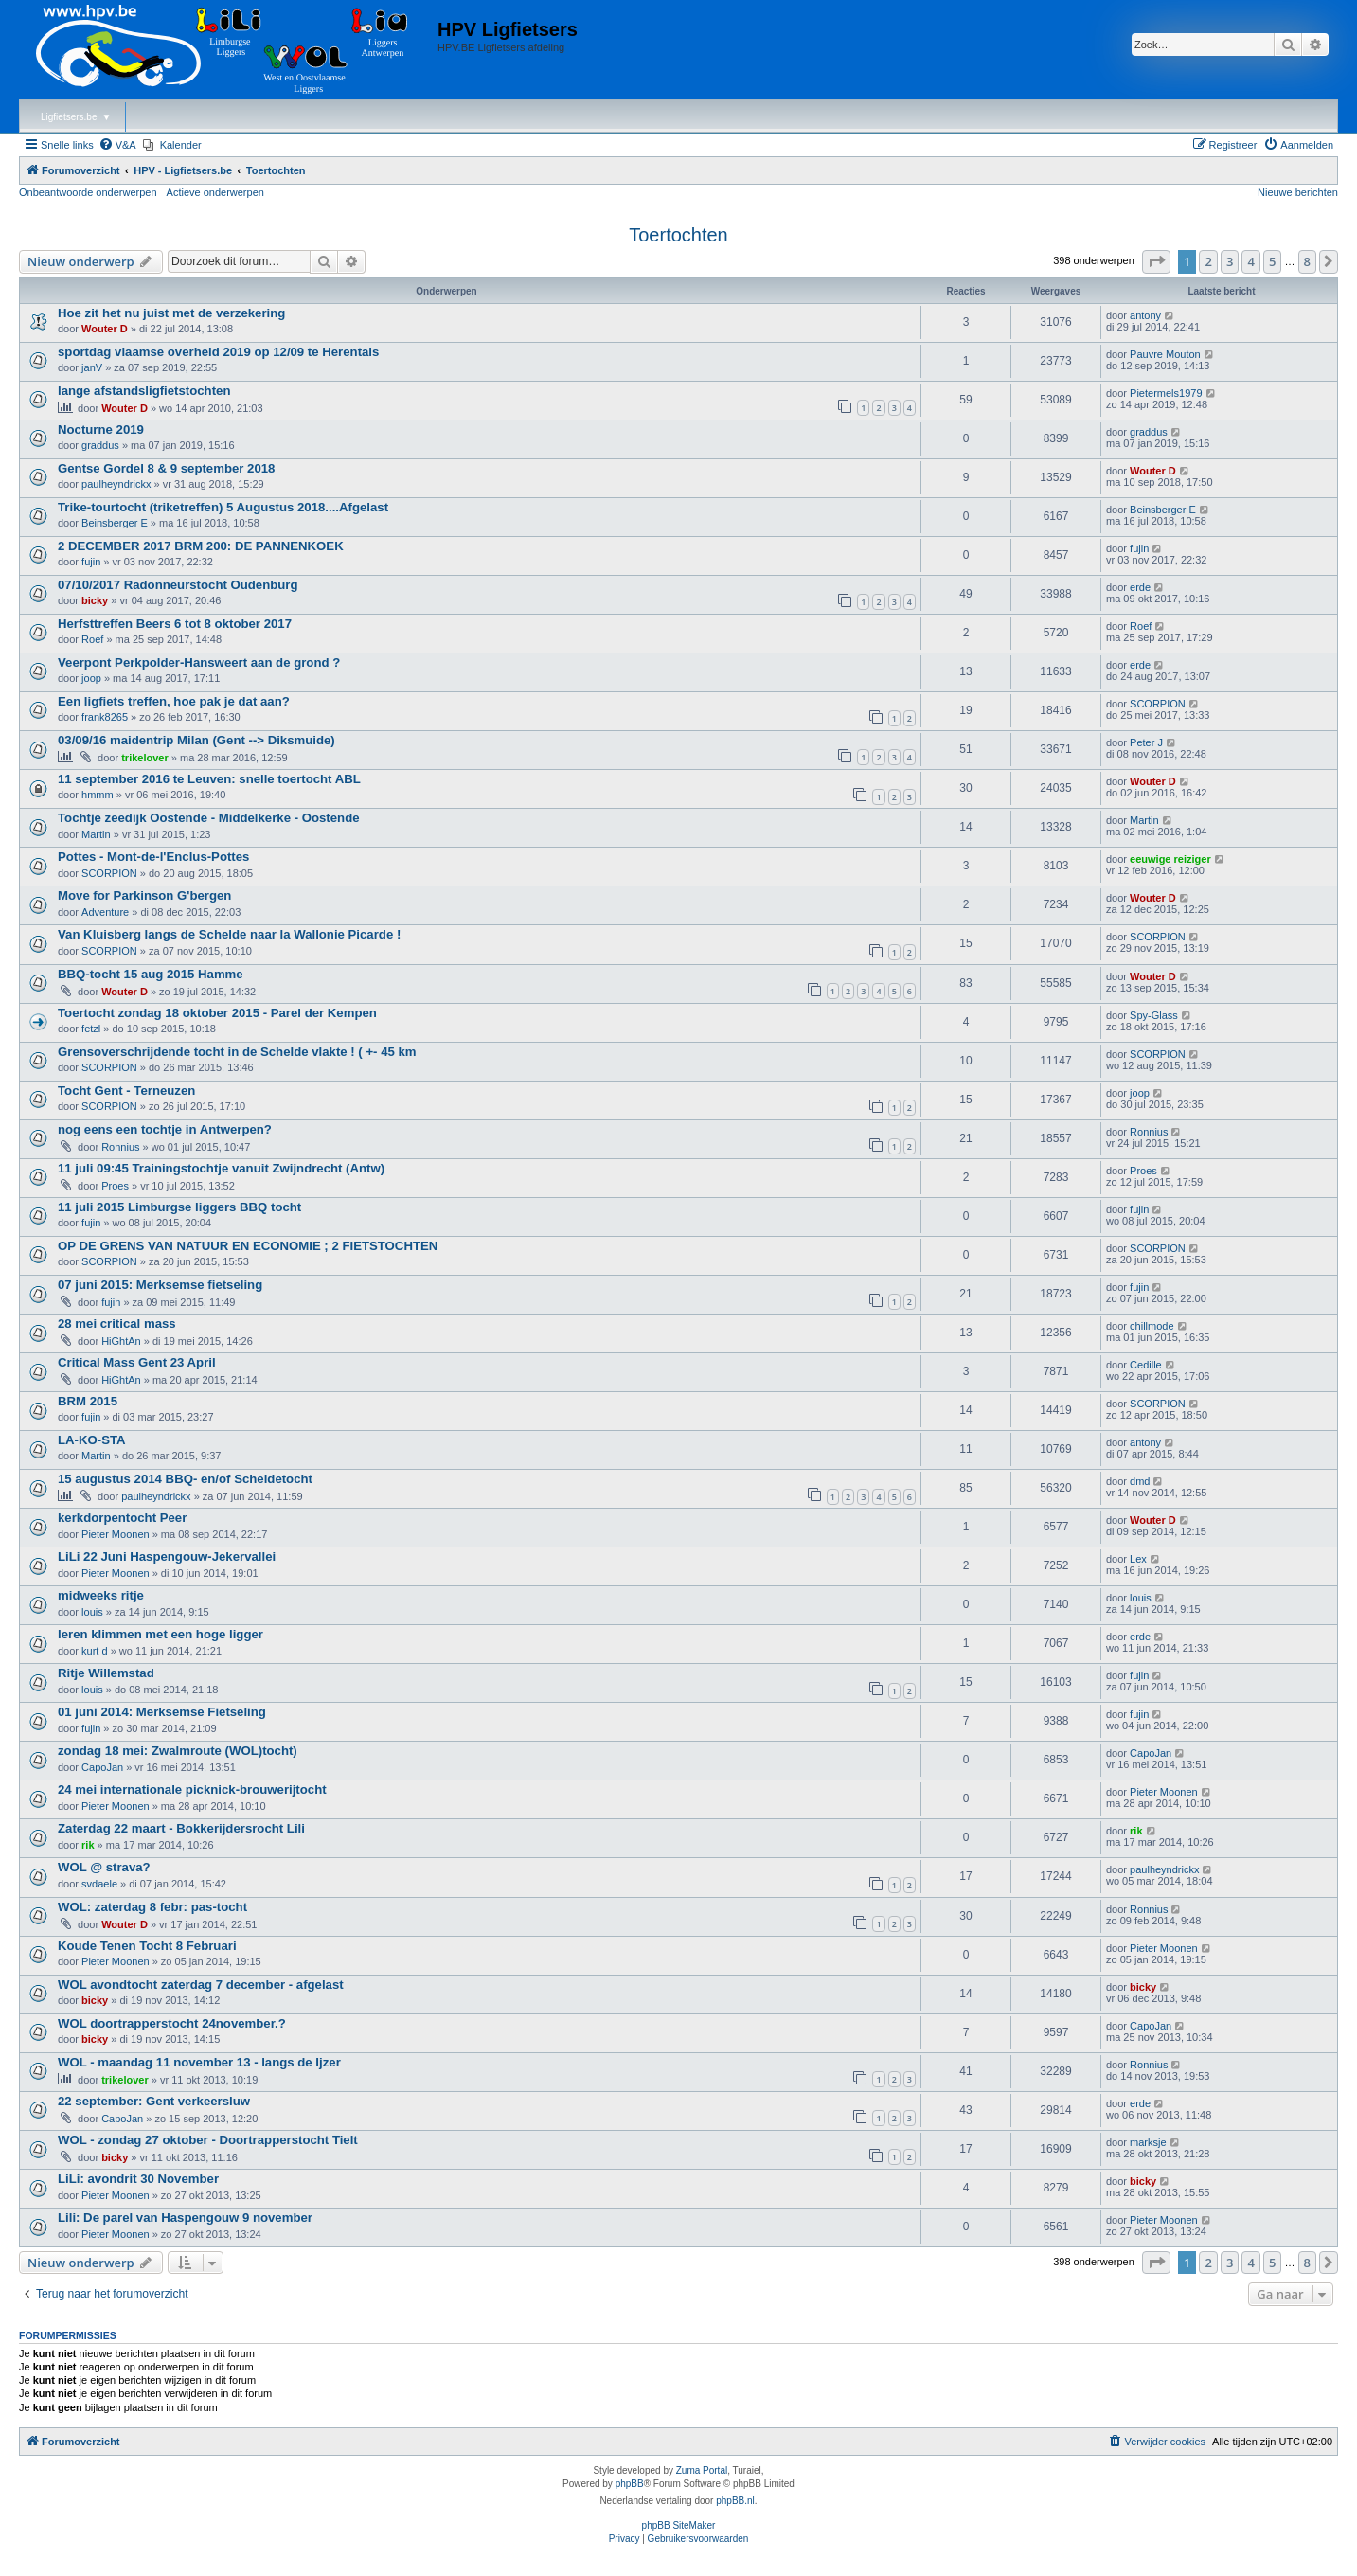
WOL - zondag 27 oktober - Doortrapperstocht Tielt (208, 2140)
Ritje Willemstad (106, 1673)
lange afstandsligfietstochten (144, 391)
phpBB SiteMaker (679, 2525)
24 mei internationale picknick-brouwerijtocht (192, 1789)
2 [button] (1208, 261)
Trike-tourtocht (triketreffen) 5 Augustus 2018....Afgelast (223, 507)
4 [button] (1250, 261)
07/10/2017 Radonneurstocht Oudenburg (178, 585)
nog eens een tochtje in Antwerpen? (165, 1129)
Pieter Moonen (115, 1534)
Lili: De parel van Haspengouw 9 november (185, 2217)
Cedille (1146, 1364)
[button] (1156, 261)
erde (1140, 587)
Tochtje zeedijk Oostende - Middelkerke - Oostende (209, 818)
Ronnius (120, 1147)
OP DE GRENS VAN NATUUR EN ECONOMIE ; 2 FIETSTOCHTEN (247, 1246)
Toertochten (678, 234)
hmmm (97, 794)
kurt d (94, 1650)
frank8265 (104, 717)
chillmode (1151, 1326)
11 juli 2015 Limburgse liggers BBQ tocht (179, 1207)
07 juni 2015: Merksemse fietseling (160, 1285)
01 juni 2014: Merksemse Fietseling (162, 1712)
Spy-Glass (1154, 1015)
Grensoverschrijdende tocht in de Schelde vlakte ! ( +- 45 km (237, 1052)
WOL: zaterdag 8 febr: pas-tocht (152, 1907)
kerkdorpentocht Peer (122, 1518)
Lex (1138, 1559)
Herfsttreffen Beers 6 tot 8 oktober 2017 (175, 624)
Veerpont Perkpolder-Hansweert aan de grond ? (199, 662)
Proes (115, 1185)
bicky (94, 600)
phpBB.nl (735, 2501)
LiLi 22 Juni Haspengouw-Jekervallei (167, 1556)
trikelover (145, 757)
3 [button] (1229, 261)
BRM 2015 (87, 1401)
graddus (100, 445)
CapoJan (102, 1767)
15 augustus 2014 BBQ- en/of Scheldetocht (185, 1479)
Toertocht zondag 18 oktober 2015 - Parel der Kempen (217, 1013)
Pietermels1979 (1166, 393)
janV (91, 367)
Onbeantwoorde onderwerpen (88, 192)
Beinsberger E (114, 522)
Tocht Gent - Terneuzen (126, 1090)
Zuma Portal (701, 2470)
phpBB (630, 2483)
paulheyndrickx (116, 484)
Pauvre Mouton (1165, 354)
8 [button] (1307, 261)
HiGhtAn (121, 1341)
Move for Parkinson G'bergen (144, 895)
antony (1145, 315)
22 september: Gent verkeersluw (154, 2101)
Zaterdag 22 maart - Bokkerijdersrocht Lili (181, 1828)
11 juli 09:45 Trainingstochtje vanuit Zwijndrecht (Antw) (221, 1168)
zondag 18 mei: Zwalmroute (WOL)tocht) (177, 1751)
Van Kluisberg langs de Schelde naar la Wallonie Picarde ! (229, 934)
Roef (92, 639)
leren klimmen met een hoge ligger (160, 1634)
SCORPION (1158, 703)
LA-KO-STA (92, 1440)
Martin (96, 834)
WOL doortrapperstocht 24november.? (172, 2023)
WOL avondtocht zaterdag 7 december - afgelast (201, 1984)
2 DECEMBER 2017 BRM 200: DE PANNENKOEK (201, 546)
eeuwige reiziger (1170, 859)
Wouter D (104, 328)
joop (91, 678)
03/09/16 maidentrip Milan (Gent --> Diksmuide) (196, 740)
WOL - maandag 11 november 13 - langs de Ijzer (199, 2062)
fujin (90, 561)
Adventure (105, 912)
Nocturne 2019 (101, 429)
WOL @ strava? (104, 1867)
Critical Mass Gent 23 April (137, 1362)
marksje (1148, 2142)
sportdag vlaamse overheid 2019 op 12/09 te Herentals (218, 352)
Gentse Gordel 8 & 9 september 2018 (166, 468)
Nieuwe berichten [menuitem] (1298, 192)
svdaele (99, 1883)
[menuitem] (117, 145)
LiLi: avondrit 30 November (138, 2179)
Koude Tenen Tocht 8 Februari (147, 1946)
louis (92, 1612)
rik (87, 1845)
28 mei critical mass (117, 1323)
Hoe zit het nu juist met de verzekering (171, 313)
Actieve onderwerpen (215, 192)
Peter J (1146, 742)
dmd (1140, 1481)
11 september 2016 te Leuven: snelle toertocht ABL (209, 779)
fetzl (90, 1028)
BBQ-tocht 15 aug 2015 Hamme (150, 974)
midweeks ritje (101, 1595)
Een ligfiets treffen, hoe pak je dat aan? (174, 701)
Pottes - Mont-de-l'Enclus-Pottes (153, 857)
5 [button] (1272, 261)
